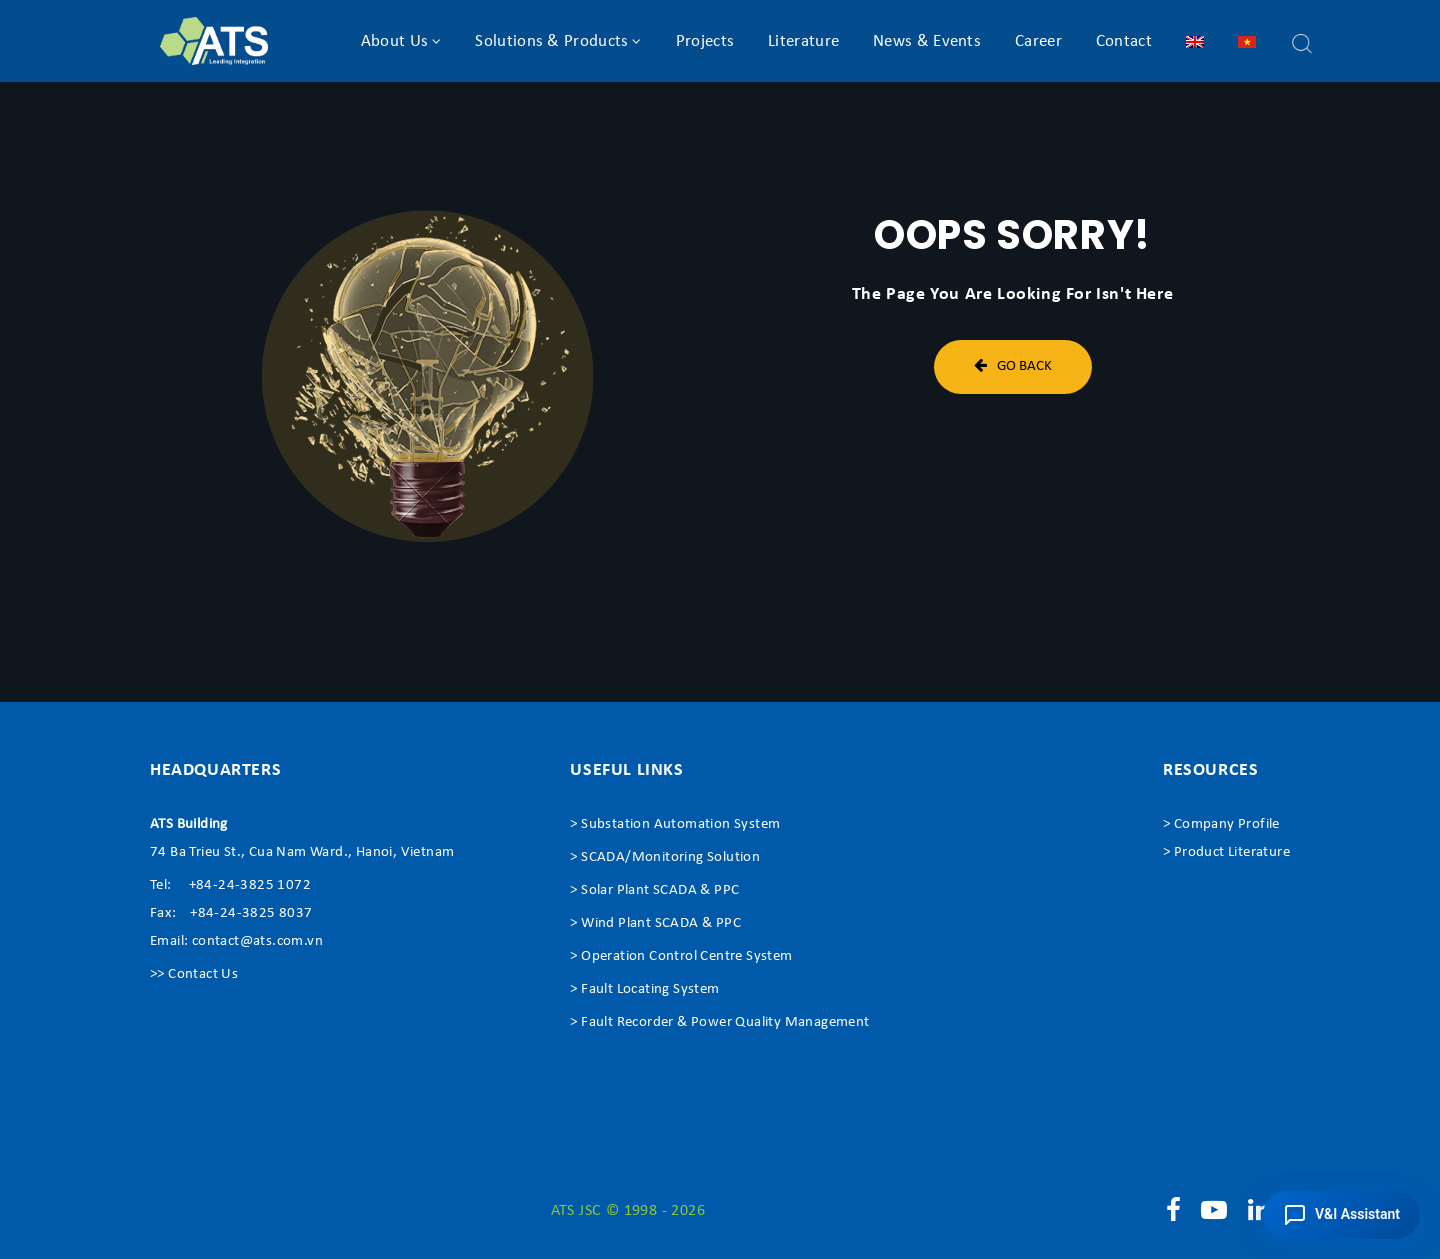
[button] (1341, 1215)
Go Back (1013, 365)
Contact (1124, 41)
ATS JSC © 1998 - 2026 (628, 1211)
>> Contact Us (194, 974)
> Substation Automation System (675, 824)
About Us (394, 41)
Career (1038, 41)
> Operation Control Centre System (681, 956)
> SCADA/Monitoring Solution (665, 857)
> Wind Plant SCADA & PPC (655, 923)
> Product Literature (1226, 852)
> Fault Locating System (644, 989)
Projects (705, 41)
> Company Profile (1221, 824)
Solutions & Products (551, 41)
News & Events (927, 41)
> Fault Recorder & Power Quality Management (719, 1022)
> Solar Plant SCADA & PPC (654, 890)
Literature (803, 41)
